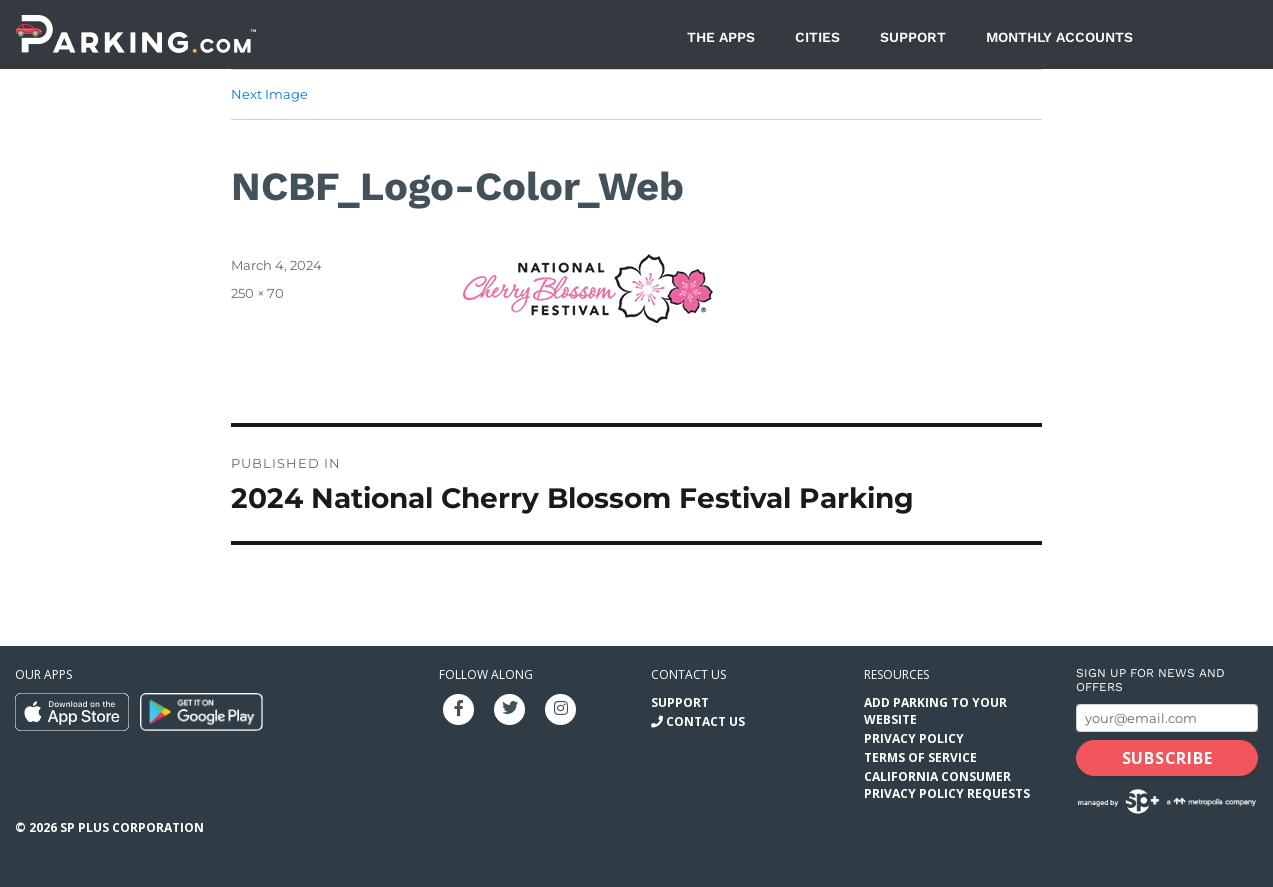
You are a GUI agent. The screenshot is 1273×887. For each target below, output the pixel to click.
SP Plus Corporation (132, 827)
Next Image (269, 94)
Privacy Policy (914, 738)
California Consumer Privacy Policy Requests (947, 785)
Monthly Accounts (1059, 37)
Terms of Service (920, 757)
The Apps (721, 37)
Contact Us (705, 721)
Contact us (688, 674)
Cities (817, 37)
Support (913, 37)
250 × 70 (257, 293)
